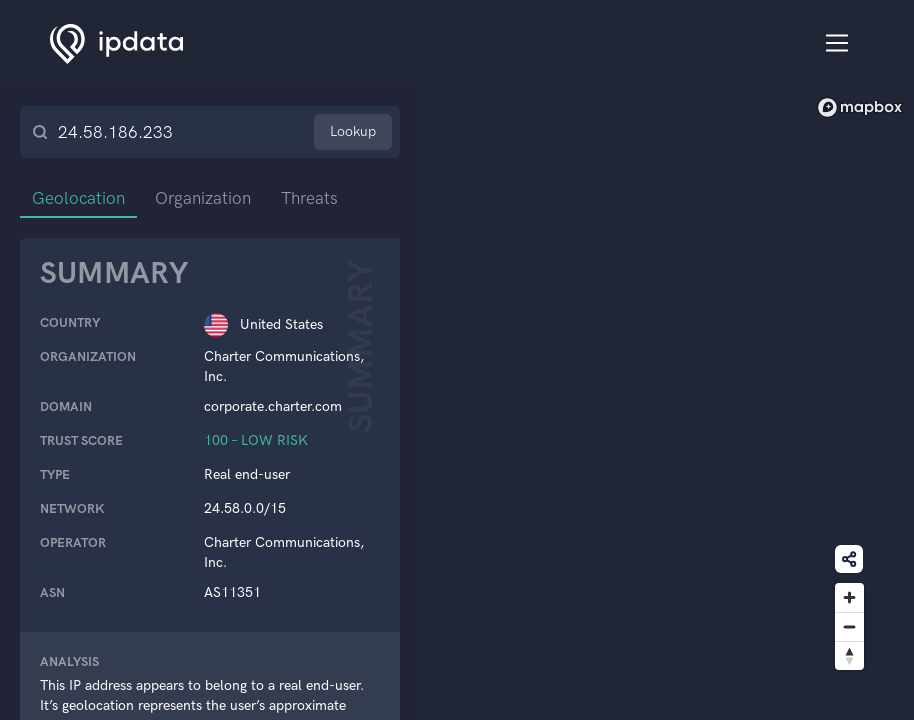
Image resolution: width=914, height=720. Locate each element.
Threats (309, 198)
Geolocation (78, 198)
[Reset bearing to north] (849, 655)
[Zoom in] (849, 597)
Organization (203, 198)
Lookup (353, 131)
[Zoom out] (849, 626)
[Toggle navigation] (837, 43)
